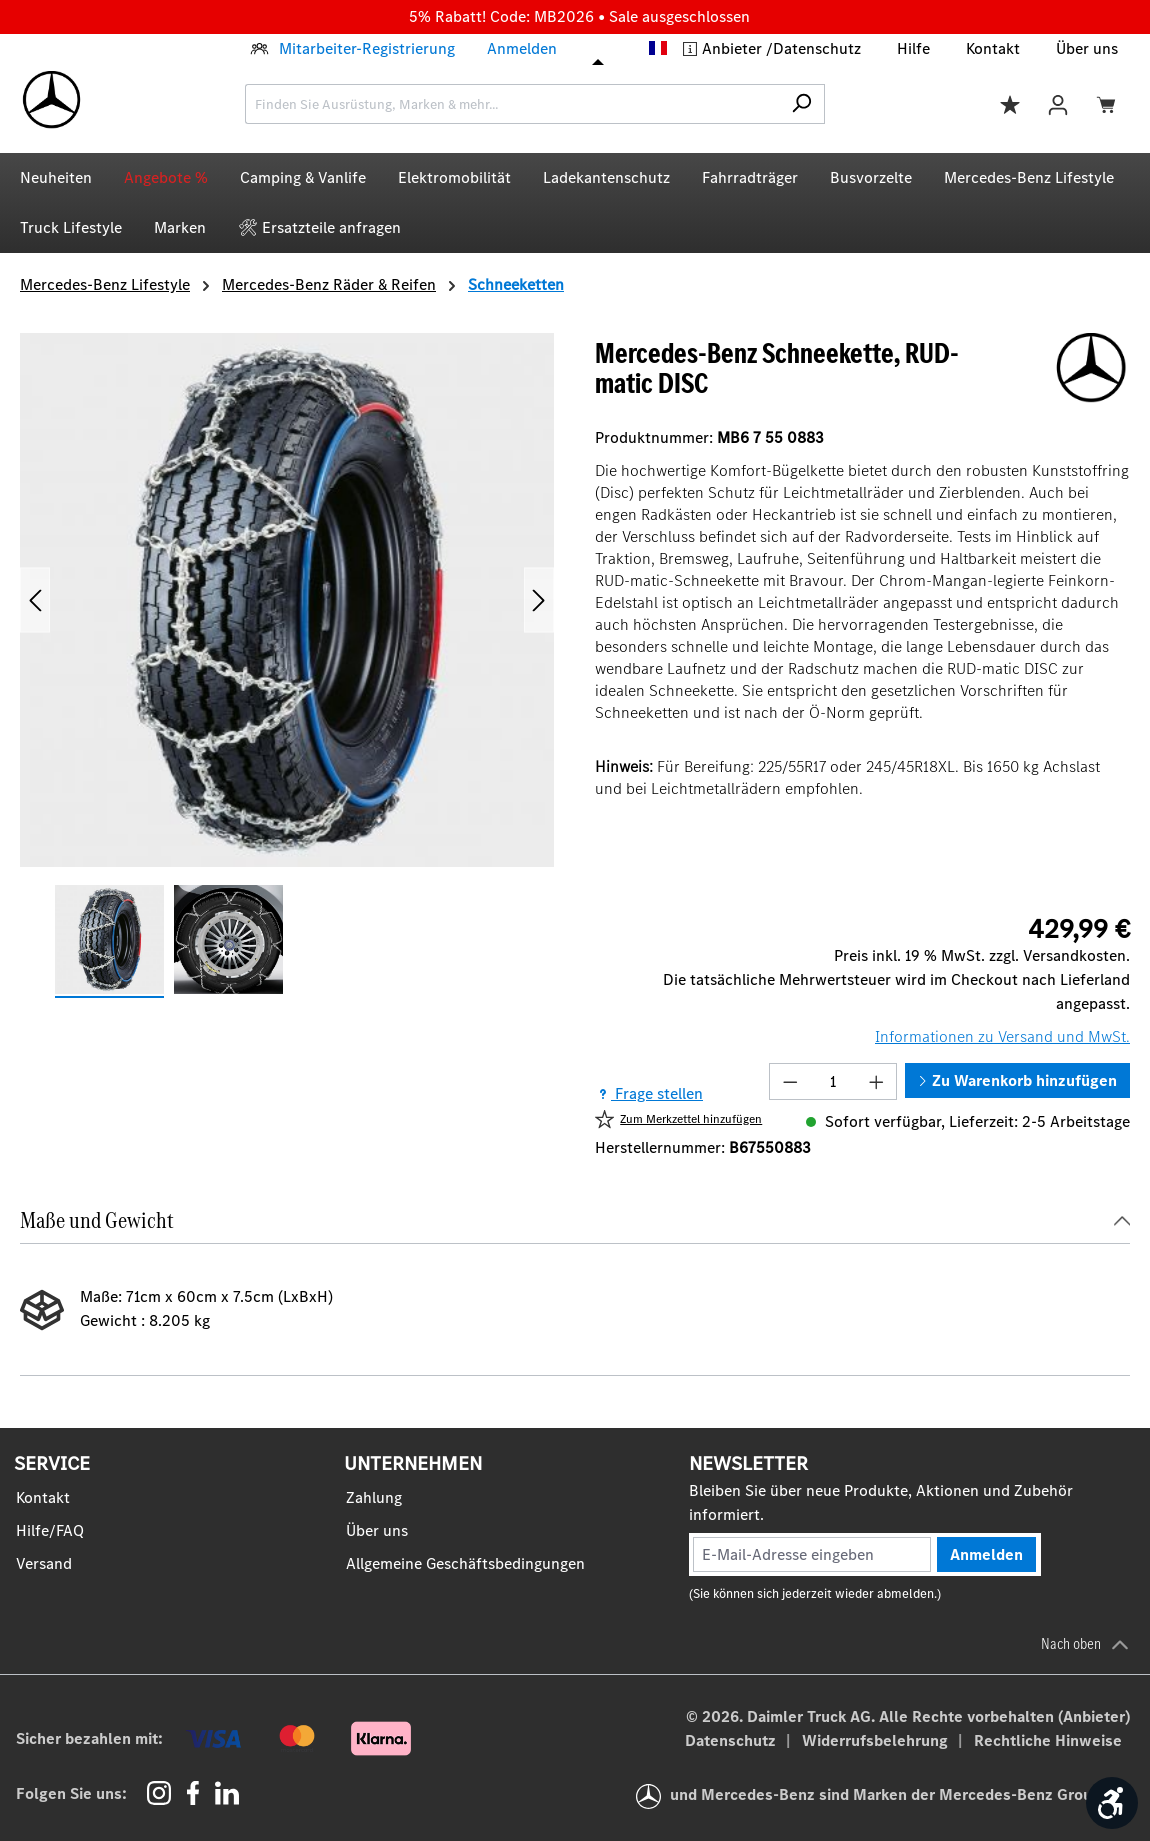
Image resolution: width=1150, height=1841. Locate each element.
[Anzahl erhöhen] (877, 1081)
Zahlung (374, 1497)
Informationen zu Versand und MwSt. (1002, 1036)
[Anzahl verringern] (790, 1081)
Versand (44, 1563)
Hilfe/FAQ (50, 1530)
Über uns (1087, 48)
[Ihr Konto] (1058, 103)
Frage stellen (649, 1093)
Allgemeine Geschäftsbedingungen (465, 1563)
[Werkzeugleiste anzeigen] (1112, 1803)
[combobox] (512, 104)
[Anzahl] (833, 1081)
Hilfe (913, 48)
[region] (287, 665)
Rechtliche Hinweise (1048, 1740)
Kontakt (993, 48)
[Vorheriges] (35, 600)
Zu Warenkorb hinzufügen (1017, 1080)
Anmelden (522, 48)
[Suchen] (801, 104)
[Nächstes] (539, 600)
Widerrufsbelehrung (877, 1740)
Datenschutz (817, 48)
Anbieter (734, 48)
